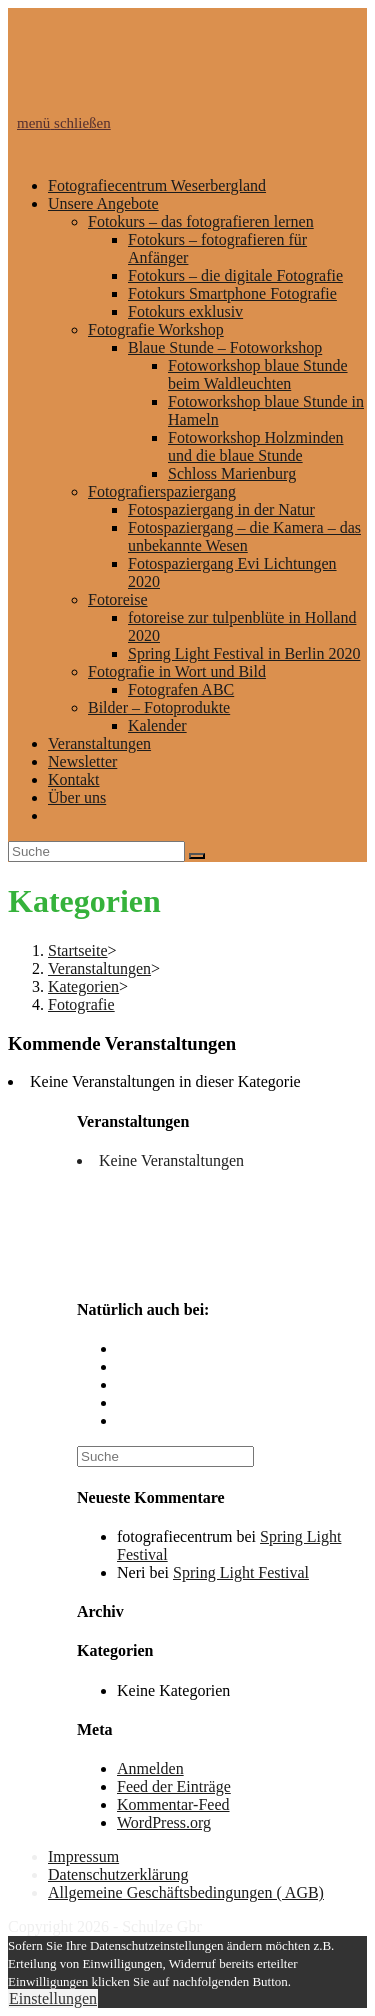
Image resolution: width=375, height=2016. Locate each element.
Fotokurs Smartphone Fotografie (232, 293)
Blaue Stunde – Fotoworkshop (225, 347)
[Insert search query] (96, 851)
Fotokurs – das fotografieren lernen (201, 221)
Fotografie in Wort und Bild (177, 671)
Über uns (77, 797)
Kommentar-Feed (173, 1804)
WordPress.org (164, 1822)
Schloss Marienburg (232, 473)
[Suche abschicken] (197, 856)
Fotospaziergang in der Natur (221, 509)
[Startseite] (78, 950)
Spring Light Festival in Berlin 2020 (244, 653)
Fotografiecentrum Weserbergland (157, 185)
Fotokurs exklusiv (185, 311)
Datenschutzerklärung (118, 1874)
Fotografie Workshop (156, 329)
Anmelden (150, 1768)
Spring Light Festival (241, 1572)
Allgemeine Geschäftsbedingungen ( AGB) (186, 1892)
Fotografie (81, 1004)
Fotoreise (118, 599)
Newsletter (82, 761)
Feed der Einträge (174, 1786)
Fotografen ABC (181, 689)
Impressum (83, 1856)
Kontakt (74, 779)
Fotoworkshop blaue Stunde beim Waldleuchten (258, 374)
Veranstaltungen (99, 743)
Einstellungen (53, 1998)
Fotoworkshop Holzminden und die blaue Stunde (256, 446)
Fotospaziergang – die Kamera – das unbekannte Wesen (244, 536)
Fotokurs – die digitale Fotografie (235, 275)
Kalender (157, 725)
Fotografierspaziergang (162, 491)
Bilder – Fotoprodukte (159, 707)
